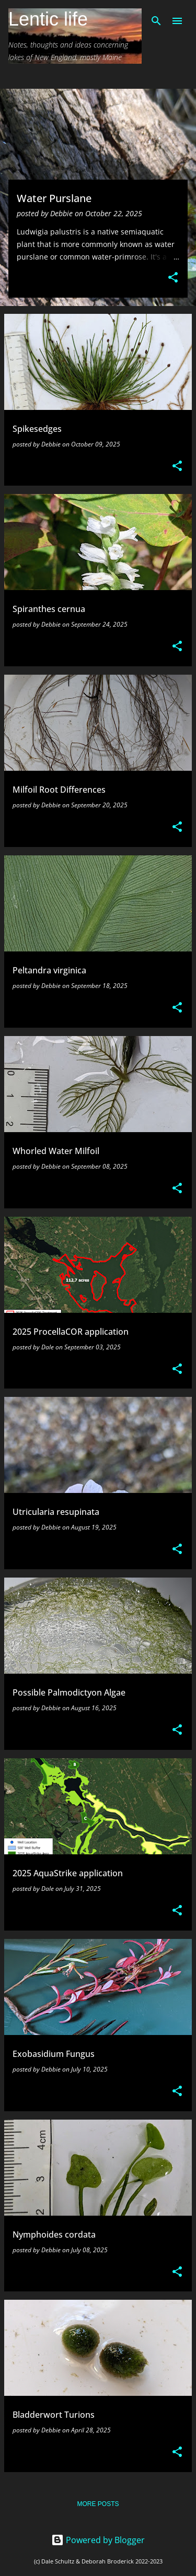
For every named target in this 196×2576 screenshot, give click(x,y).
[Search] (156, 20)
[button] (173, 278)
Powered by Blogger (98, 2540)
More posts (98, 2504)
